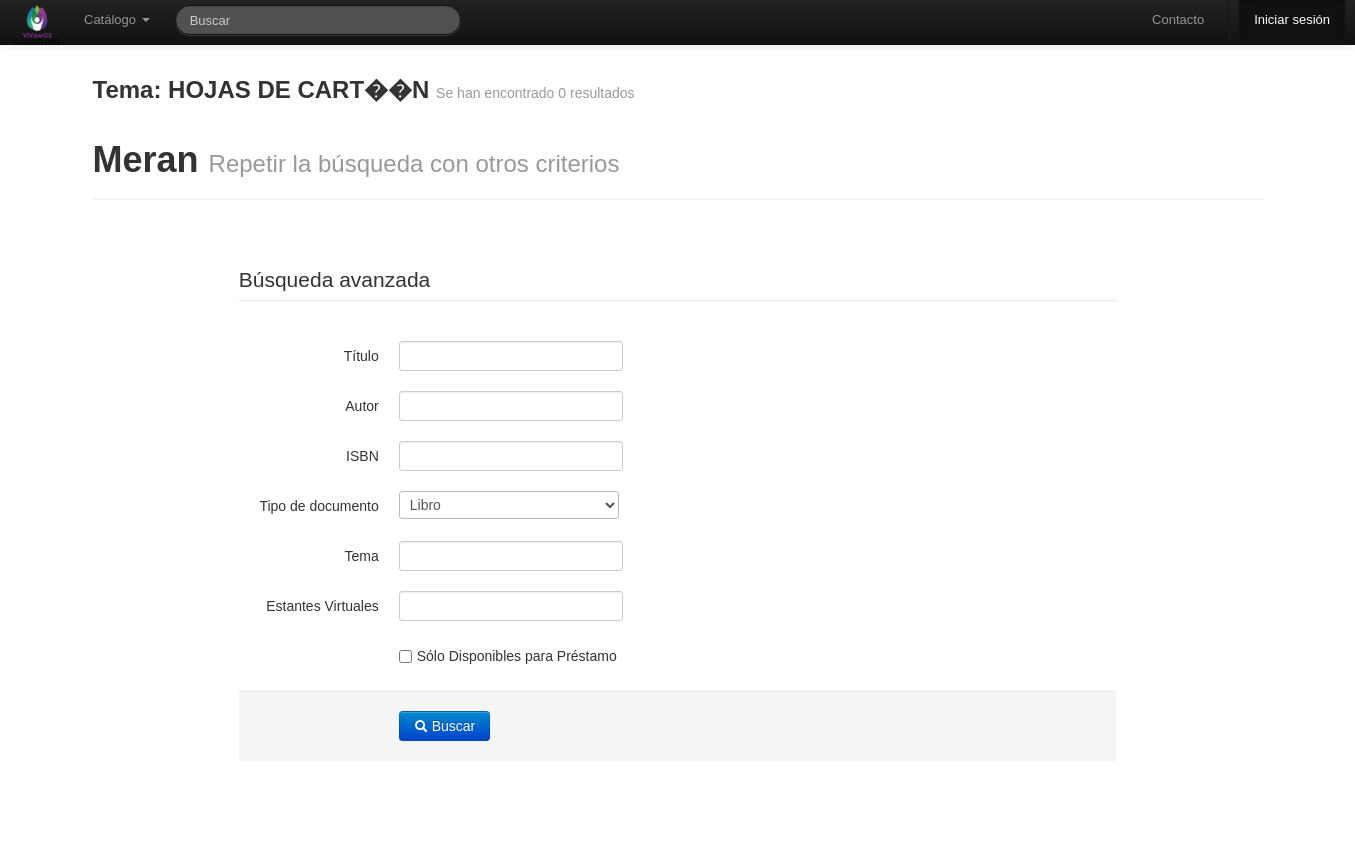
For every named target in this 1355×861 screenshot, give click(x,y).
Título (361, 356)
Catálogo (117, 19)
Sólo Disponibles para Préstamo (508, 656)
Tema (362, 556)
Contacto (1178, 19)
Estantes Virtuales (322, 606)
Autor (361, 406)
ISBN (362, 456)
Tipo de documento (318, 506)
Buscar (444, 726)
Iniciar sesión (1292, 19)
